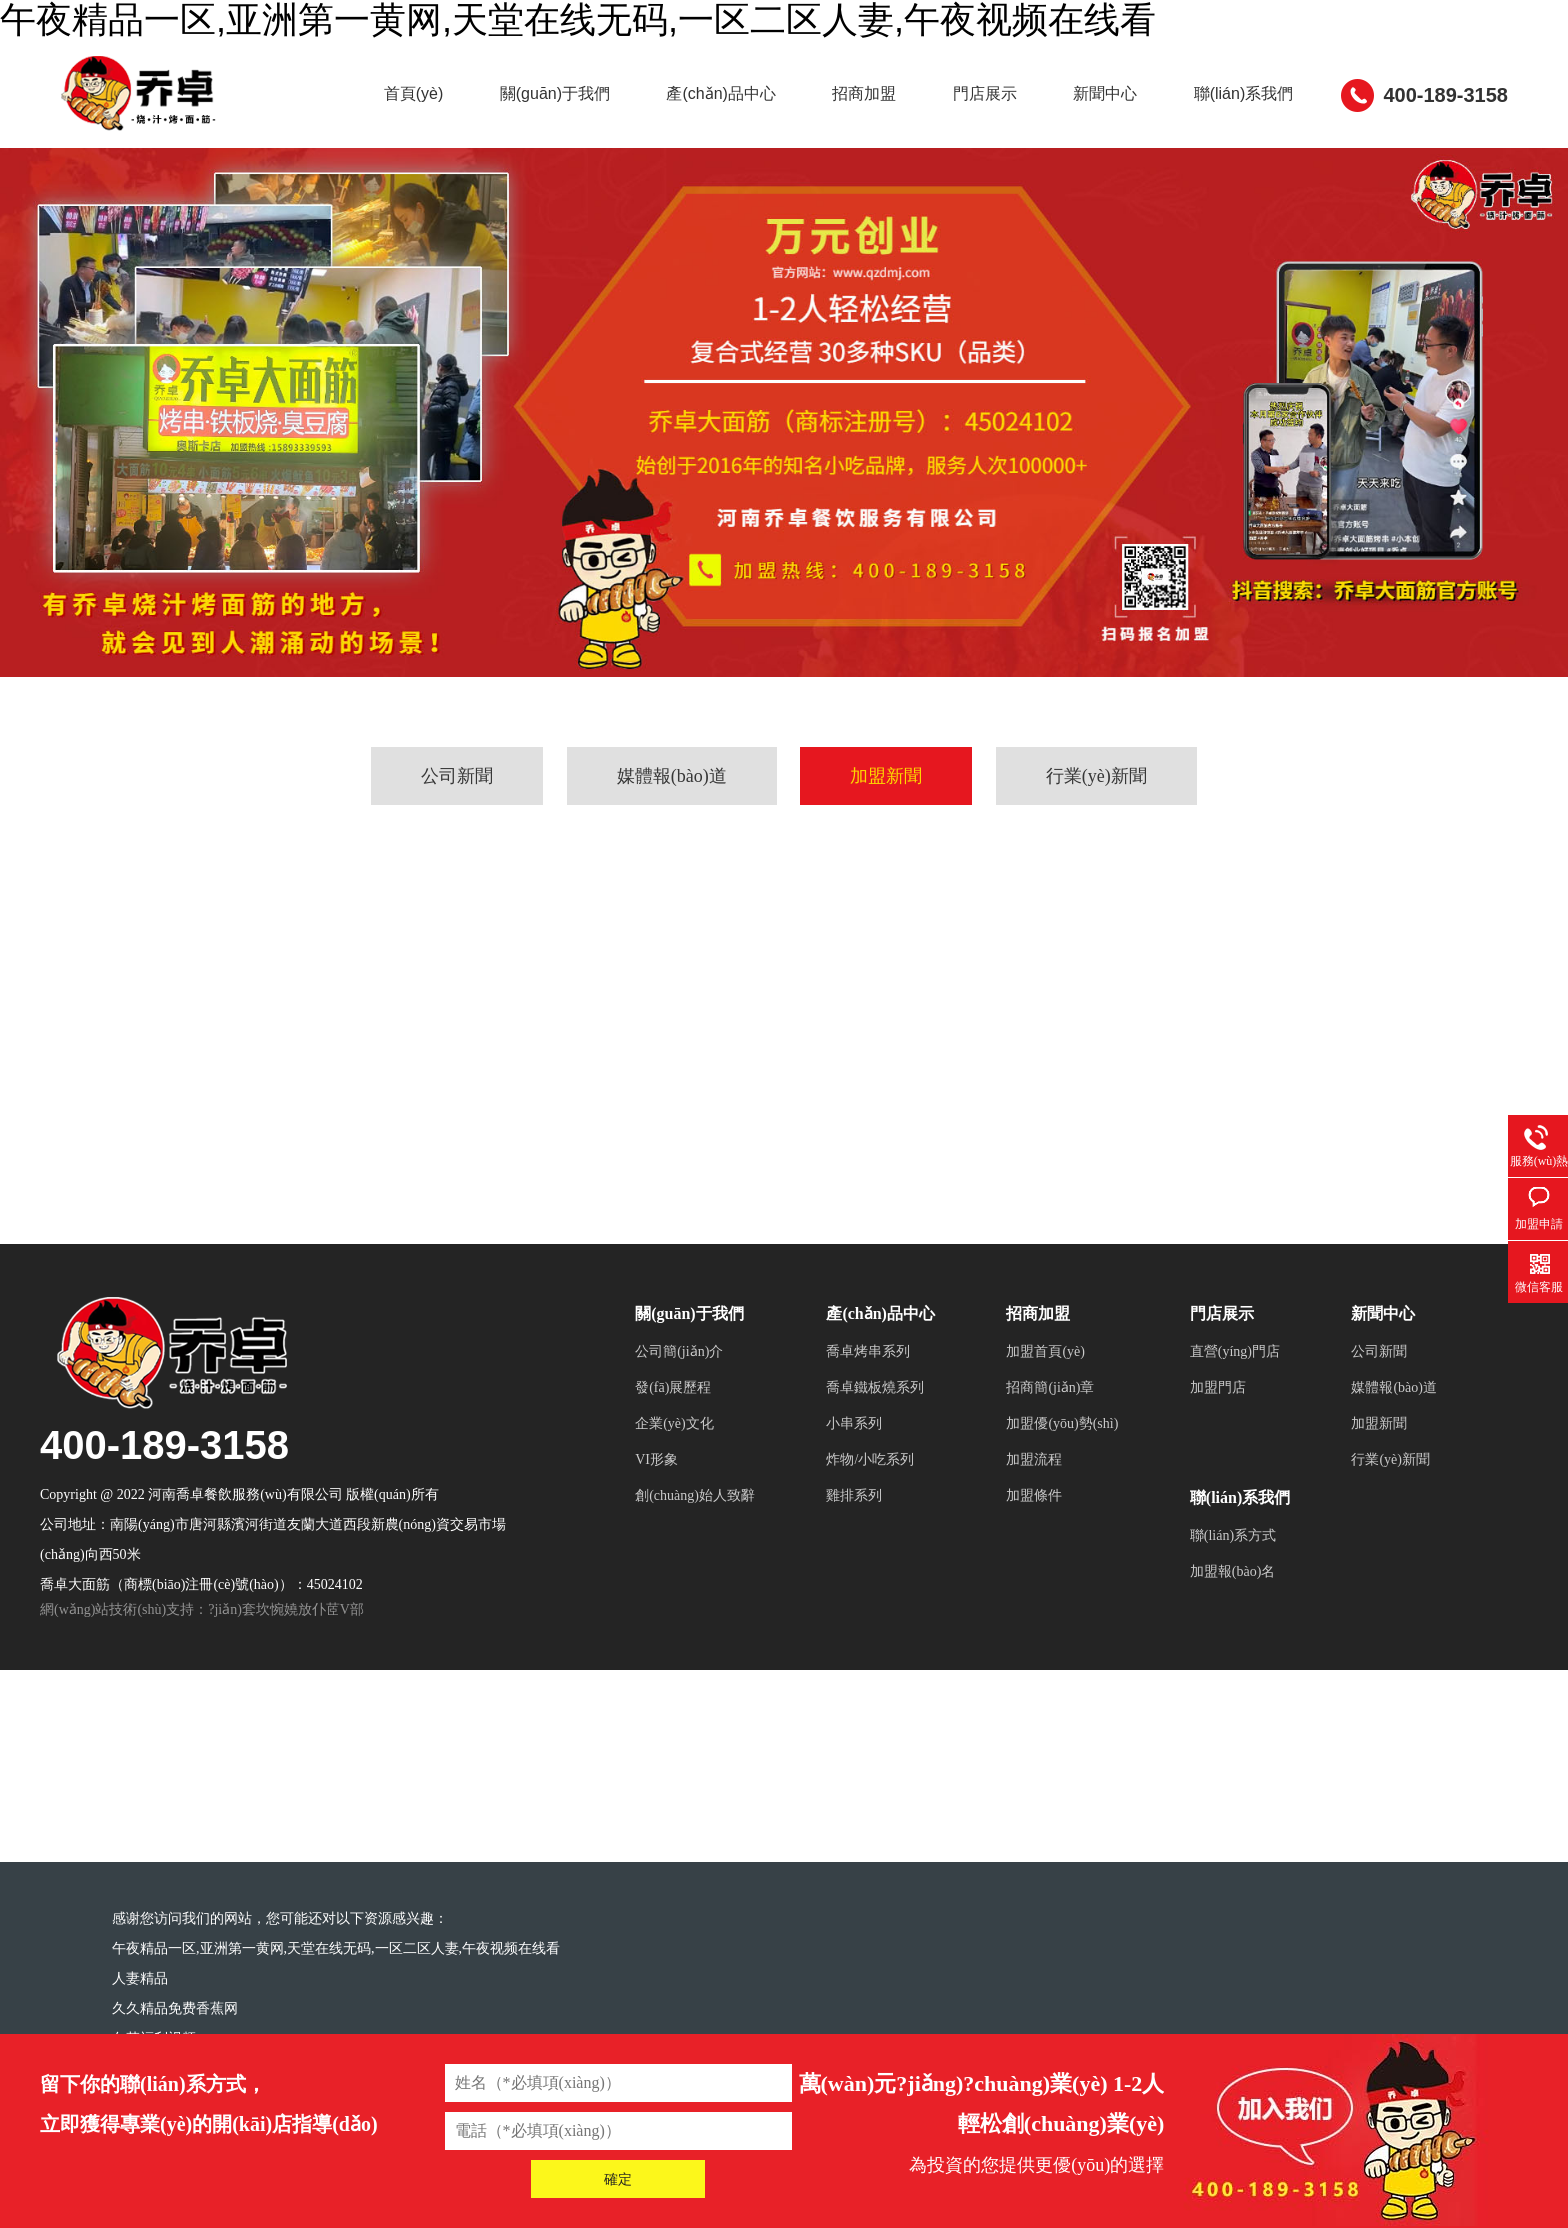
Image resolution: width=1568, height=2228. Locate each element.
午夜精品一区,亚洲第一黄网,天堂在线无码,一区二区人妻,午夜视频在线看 (336, 2020)
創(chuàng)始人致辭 (695, 1567)
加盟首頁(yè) (1045, 1423)
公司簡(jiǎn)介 (679, 1423)
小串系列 (854, 1495)
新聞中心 (1255, 165)
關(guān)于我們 (606, 165)
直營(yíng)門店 (1235, 1423)
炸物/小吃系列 (870, 1531)
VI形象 (656, 1531)
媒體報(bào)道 (672, 848)
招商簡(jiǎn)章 (1050, 1459)
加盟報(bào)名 (1233, 1643)
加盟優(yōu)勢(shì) (1062, 1495)
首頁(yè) (441, 165)
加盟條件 (1034, 1567)
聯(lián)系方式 (1233, 1607)
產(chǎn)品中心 (796, 165)
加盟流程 (1034, 1531)
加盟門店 (1218, 1459)
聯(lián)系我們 (1418, 165)
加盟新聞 (886, 848)
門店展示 (1110, 165)
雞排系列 (854, 1567)
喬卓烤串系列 (868, 1423)
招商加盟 (965, 165)
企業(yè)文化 (674, 1495)
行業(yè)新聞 (1096, 848)
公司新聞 (457, 848)
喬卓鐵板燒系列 (875, 1459)
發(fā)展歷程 (673, 1459)
